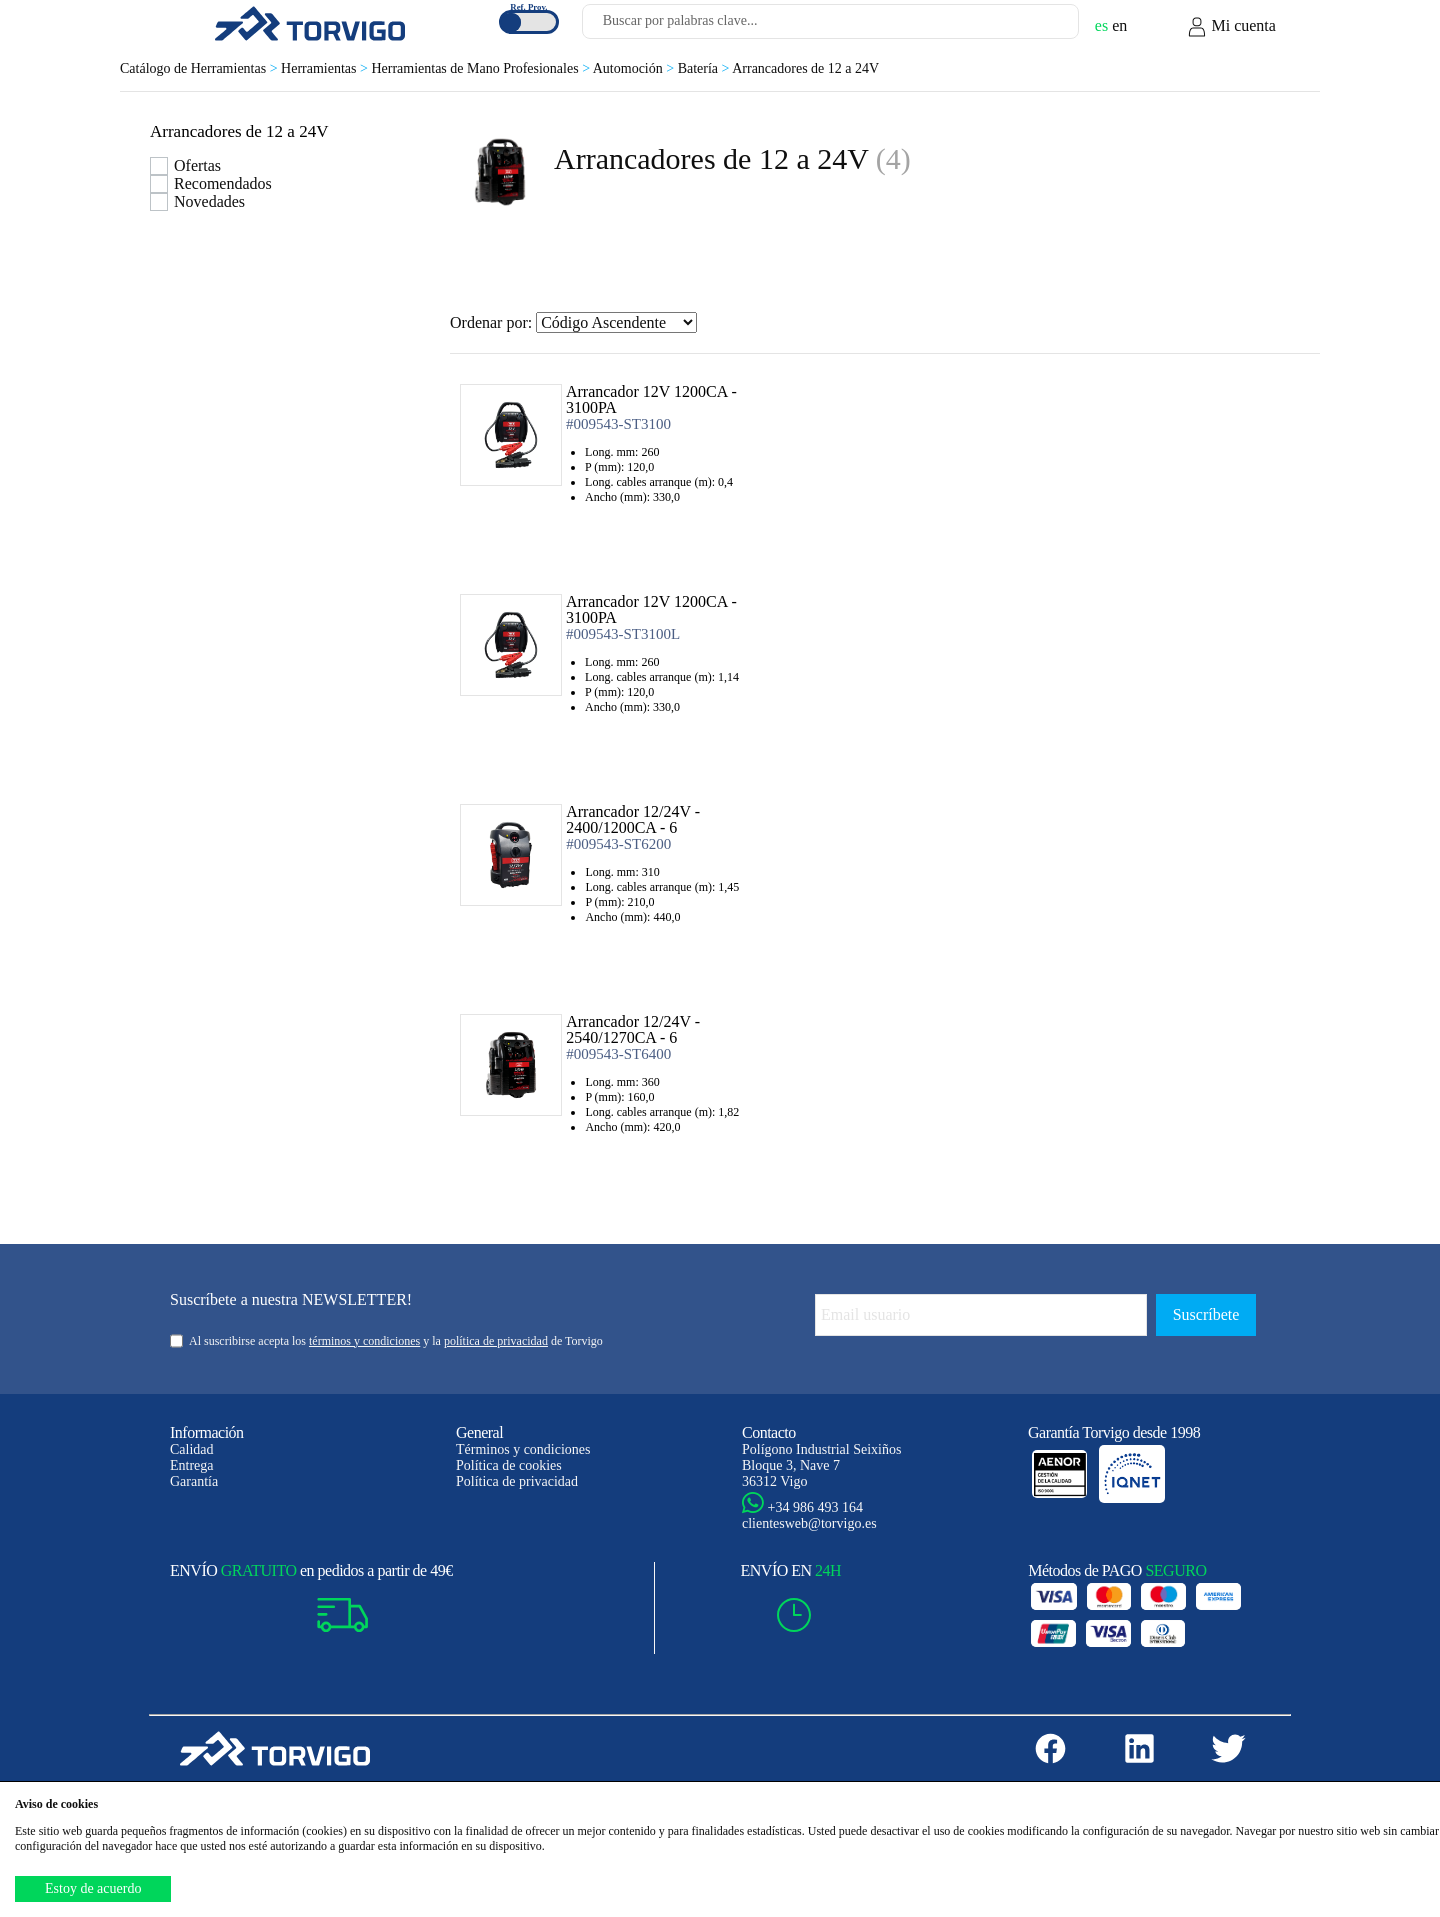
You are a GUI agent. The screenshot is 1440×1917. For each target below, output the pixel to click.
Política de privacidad (517, 1481)
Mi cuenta (1231, 27)
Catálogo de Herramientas (200, 68)
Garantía (194, 1481)
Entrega (192, 1465)
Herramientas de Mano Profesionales (481, 68)
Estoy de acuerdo (93, 1888)
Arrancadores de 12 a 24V (805, 68)
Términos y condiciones (523, 1449)
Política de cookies (509, 1465)
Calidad (192, 1449)
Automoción (635, 68)
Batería (705, 68)
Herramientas (326, 68)
